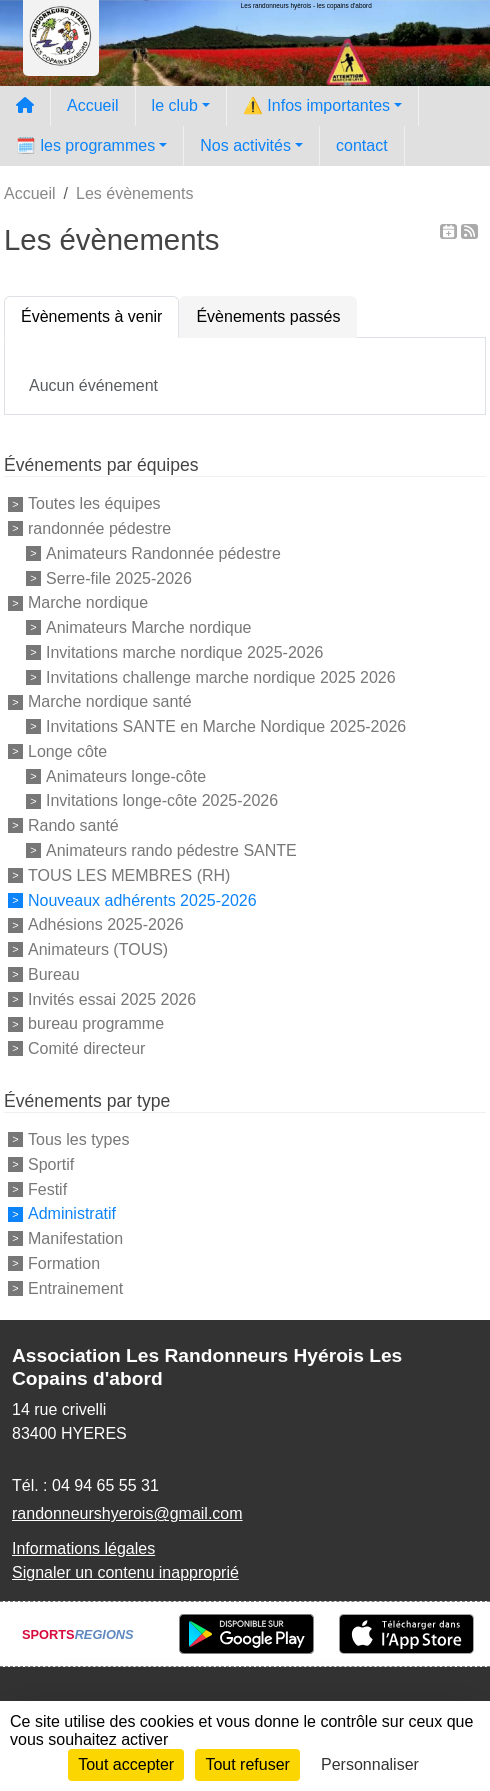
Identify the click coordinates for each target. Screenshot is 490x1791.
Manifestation (75, 1238)
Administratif (72, 1213)
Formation (64, 1263)
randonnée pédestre (99, 528)
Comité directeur (86, 1048)
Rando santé (73, 825)
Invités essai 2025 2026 (112, 998)
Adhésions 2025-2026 (106, 924)
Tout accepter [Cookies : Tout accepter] (126, 1764)
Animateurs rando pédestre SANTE (171, 850)
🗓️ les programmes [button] (85, 145)
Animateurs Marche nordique (148, 627)
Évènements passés (268, 316)
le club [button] (175, 105)
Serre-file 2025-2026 (119, 577)
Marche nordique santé (110, 701)
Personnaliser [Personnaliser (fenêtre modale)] (370, 1764)
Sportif (51, 1164)
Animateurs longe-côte (126, 775)
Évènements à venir (91, 316)
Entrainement (75, 1287)
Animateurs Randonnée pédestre (163, 553)
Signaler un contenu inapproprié (125, 1572)
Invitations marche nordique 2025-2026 (185, 652)
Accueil (93, 105)
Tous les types (78, 1139)
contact (362, 145)
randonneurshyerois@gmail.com (127, 1513)
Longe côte (67, 751)
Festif (47, 1188)
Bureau (54, 974)
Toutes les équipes (94, 503)
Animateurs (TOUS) (98, 949)
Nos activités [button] (245, 145)
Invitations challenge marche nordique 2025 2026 (221, 676)
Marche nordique (88, 602)
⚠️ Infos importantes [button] (316, 105)
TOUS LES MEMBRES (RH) (129, 875)
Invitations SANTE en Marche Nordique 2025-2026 (226, 726)
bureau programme (96, 1023)
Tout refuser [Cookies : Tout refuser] (247, 1764)
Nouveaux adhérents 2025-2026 (142, 899)
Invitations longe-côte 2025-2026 (162, 800)
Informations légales (83, 1548)
